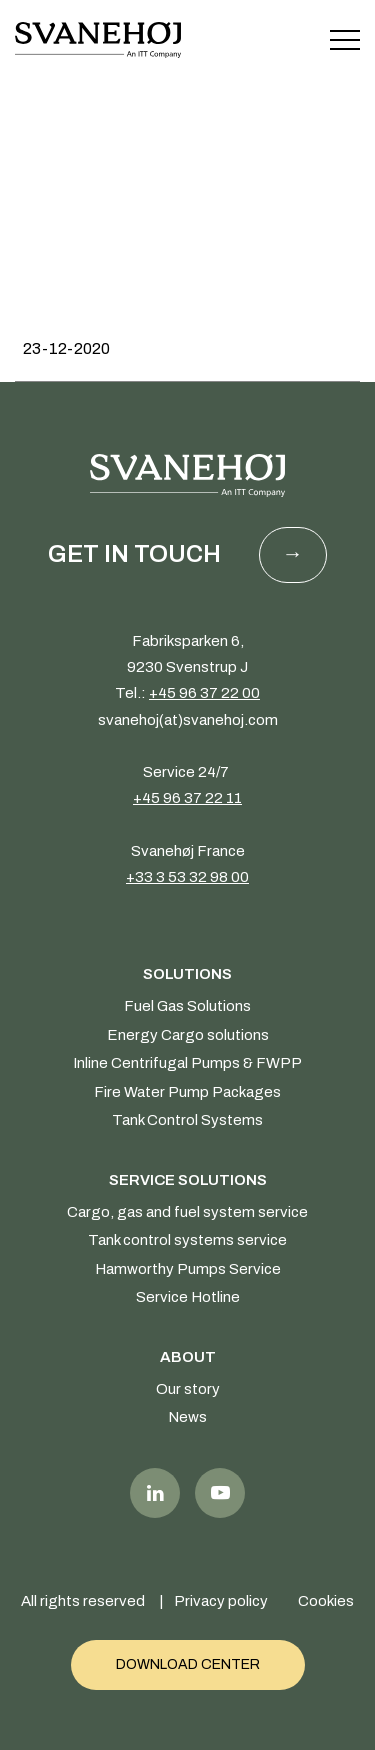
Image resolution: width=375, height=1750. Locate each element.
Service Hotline (188, 1297)
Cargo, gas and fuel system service (187, 1212)
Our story (188, 1389)
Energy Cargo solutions (188, 1035)
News (187, 1417)
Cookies (326, 1601)
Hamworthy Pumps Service (188, 1269)
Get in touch (134, 554)
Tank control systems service (187, 1240)
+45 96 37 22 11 (187, 798)
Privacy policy (221, 1601)
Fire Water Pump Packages (187, 1092)
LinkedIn (155, 1493)
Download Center (188, 1664)
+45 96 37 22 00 (204, 693)
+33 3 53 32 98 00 (187, 877)
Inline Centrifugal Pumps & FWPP (187, 1063)
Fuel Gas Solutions (187, 1006)
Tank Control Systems (187, 1120)
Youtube (220, 1493)
